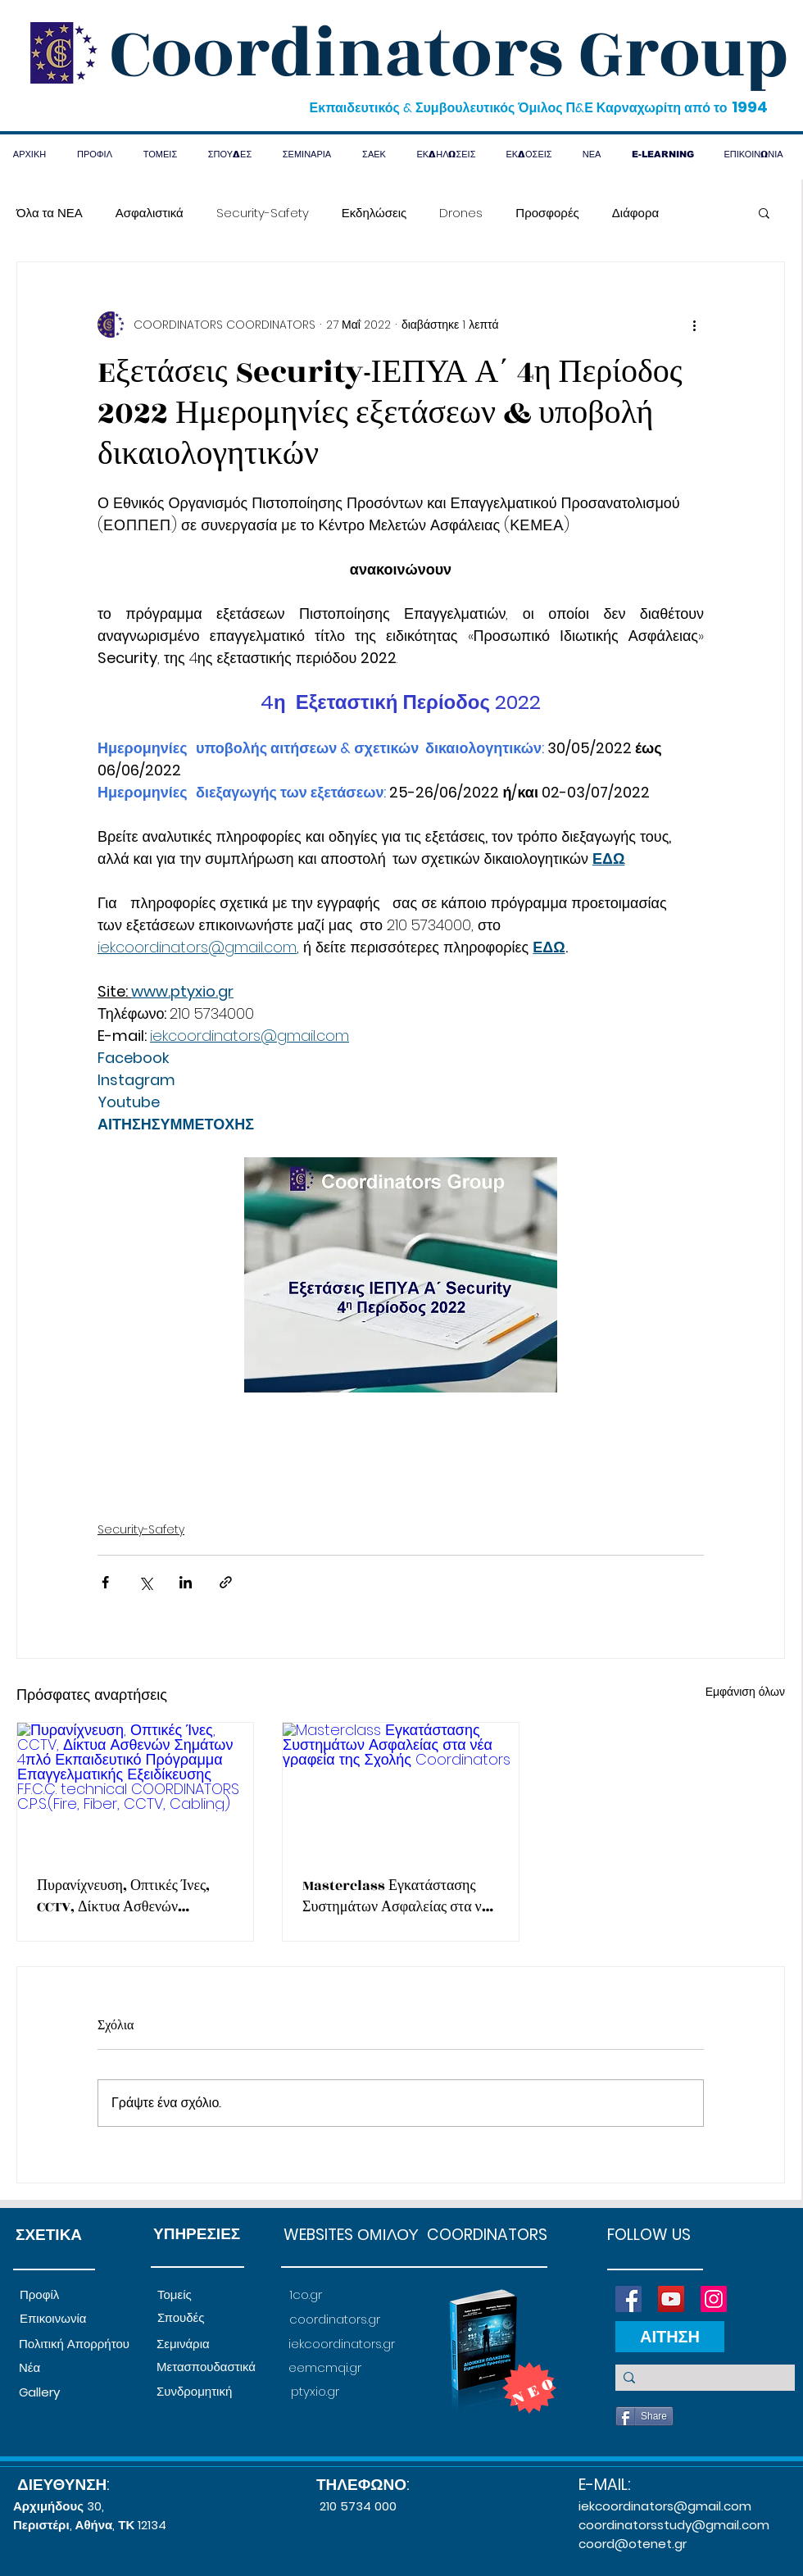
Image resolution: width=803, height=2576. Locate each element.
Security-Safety (262, 212)
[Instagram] (714, 2299)
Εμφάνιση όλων (745, 1691)
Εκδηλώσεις (374, 212)
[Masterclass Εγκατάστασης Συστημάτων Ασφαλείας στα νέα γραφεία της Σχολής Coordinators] (401, 1789)
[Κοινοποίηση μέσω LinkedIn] (185, 1582)
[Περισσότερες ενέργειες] (694, 324)
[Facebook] (628, 2299)
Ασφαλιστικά (150, 212)
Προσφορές (546, 212)
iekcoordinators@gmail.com (664, 2506)
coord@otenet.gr (632, 2543)
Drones (461, 212)
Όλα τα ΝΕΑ (49, 212)
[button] (764, 212)
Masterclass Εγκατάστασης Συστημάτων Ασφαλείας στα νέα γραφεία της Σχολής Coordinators (399, 1896)
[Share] (644, 2416)
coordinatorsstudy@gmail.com (673, 2524)
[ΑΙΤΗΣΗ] (669, 2336)
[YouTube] (671, 2299)
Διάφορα (635, 212)
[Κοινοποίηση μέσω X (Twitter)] (145, 1582)
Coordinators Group (449, 54)
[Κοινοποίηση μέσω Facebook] (105, 1582)
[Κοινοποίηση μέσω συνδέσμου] (226, 1582)
